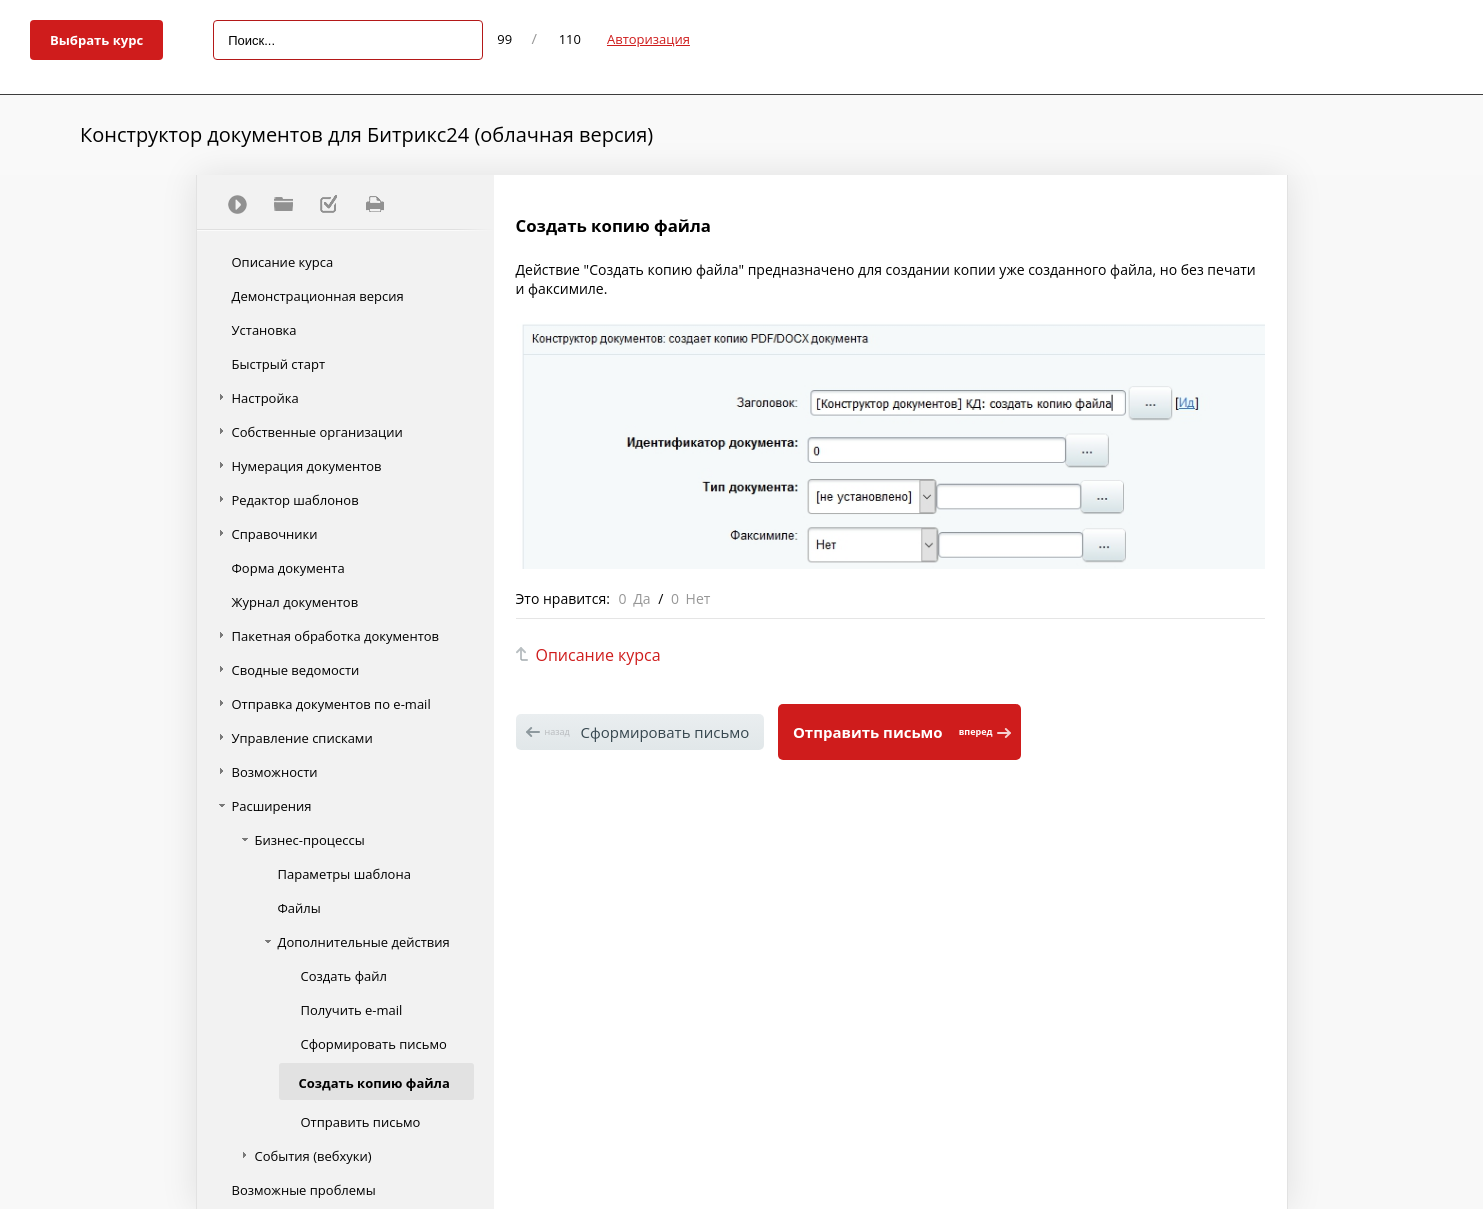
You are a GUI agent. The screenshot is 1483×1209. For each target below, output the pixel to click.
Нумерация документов (307, 466)
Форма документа (288, 568)
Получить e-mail (352, 1010)
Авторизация (648, 39)
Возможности (275, 772)
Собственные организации (317, 432)
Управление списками (302, 738)
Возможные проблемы (304, 1190)
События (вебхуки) (313, 1156)
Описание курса (283, 262)
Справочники (275, 534)
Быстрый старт (279, 364)
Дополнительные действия (364, 942)
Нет (698, 598)
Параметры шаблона (344, 874)
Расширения (272, 806)
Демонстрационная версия (318, 296)
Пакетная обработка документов (336, 636)
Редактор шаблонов (295, 500)
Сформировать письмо (374, 1044)
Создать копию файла (374, 1083)
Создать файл (344, 976)
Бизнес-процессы (310, 840)
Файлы (299, 908)
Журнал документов (295, 602)
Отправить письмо (361, 1122)
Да (641, 598)
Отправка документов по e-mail (331, 704)
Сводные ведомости (296, 670)
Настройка (265, 398)
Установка (264, 330)
